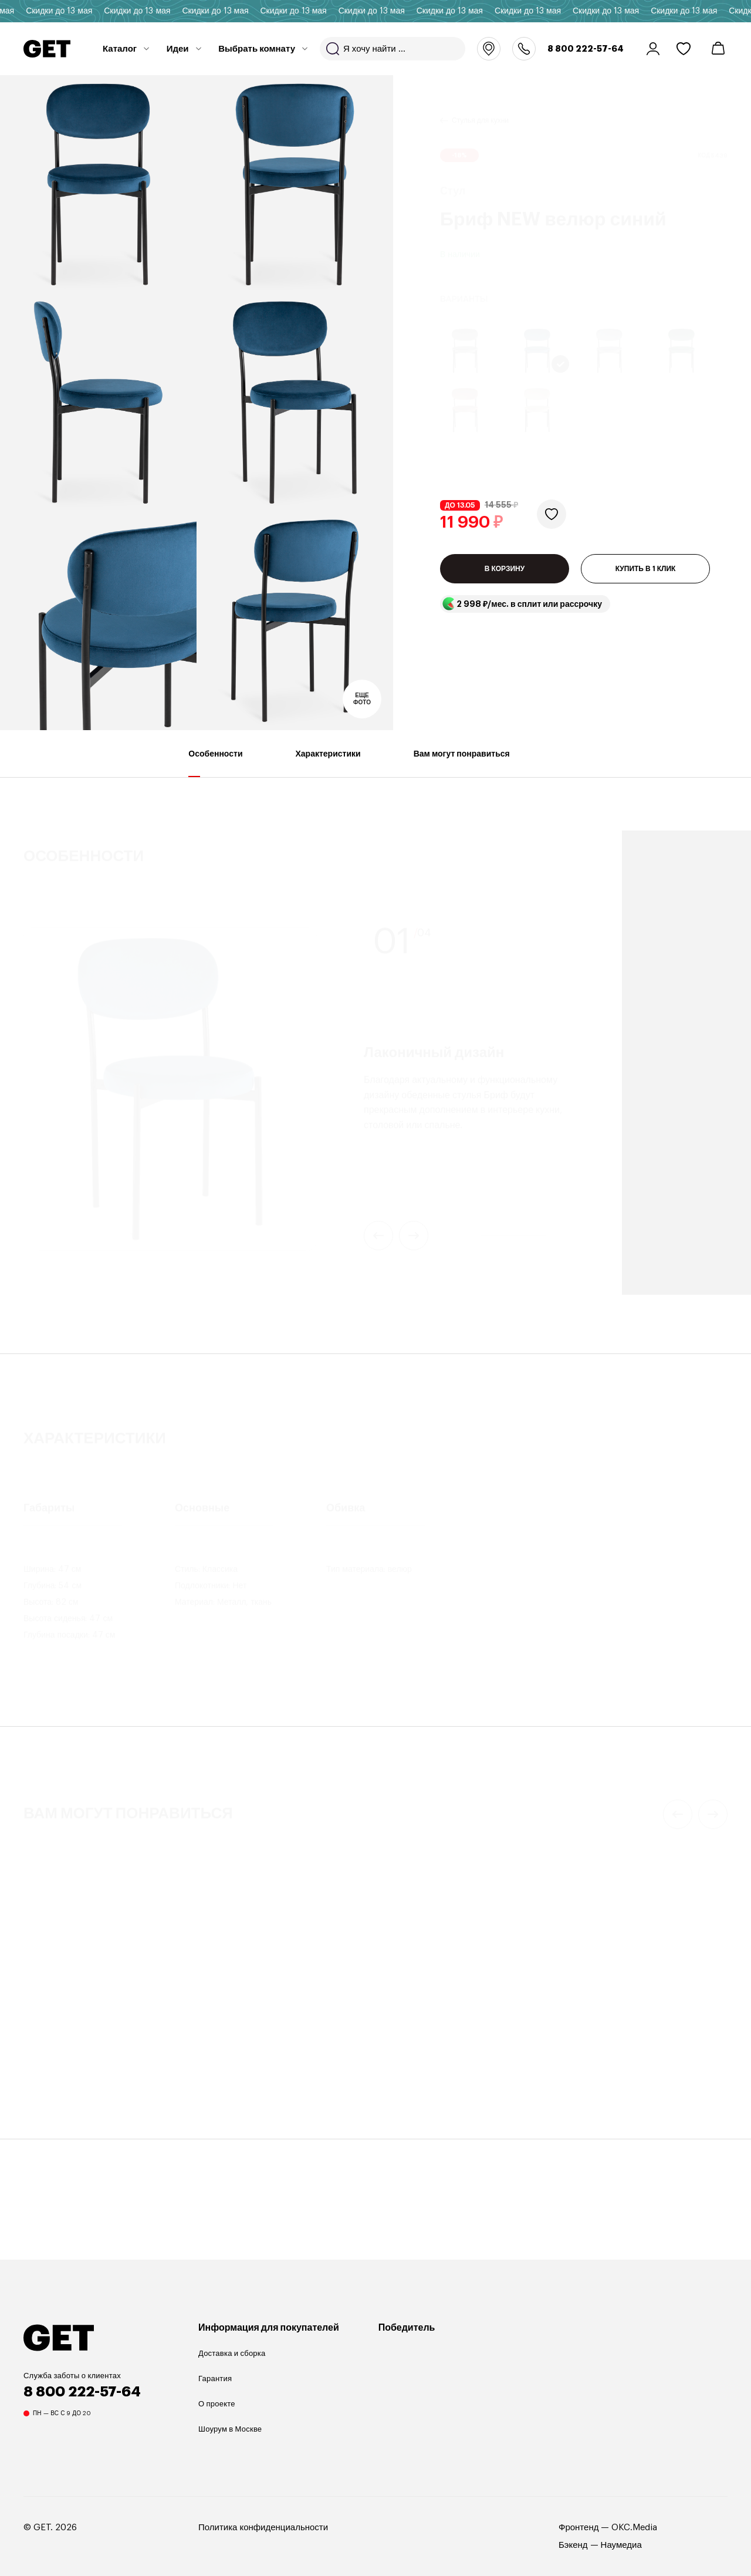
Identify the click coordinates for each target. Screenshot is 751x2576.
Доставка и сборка (231, 2353)
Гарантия (215, 2378)
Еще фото (362, 699)
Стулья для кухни (480, 106)
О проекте (216, 2404)
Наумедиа (621, 2545)
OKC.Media (634, 2527)
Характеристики (328, 763)
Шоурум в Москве (230, 2429)
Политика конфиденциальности (263, 2527)
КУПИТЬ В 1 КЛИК (645, 578)
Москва (489, 49)
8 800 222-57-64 (585, 49)
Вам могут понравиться (462, 763)
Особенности (215, 763)
